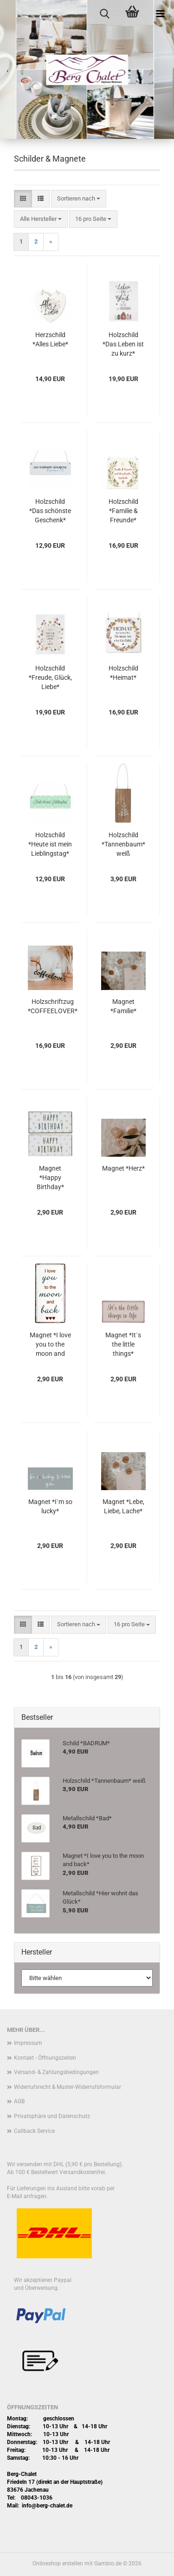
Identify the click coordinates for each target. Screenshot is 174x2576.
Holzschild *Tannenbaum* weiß (123, 844)
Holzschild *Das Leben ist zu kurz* (123, 344)
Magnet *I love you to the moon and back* (50, 1344)
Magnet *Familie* (123, 1006)
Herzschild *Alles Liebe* (50, 339)
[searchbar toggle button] (104, 14)
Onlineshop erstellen (57, 2563)
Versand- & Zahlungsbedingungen (56, 2072)
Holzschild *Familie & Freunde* (123, 511)
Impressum (28, 2043)
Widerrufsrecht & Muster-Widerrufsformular (67, 2087)
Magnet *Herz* (123, 1168)
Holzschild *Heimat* (123, 672)
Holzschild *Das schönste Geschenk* (50, 511)
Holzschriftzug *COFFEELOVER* (52, 1006)
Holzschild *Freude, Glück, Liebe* (50, 677)
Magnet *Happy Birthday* (50, 1178)
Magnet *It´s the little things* (123, 1344)
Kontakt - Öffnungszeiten (45, 2058)
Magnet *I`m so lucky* (50, 1506)
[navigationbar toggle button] (160, 14)
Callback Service (34, 2131)
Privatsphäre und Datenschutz (52, 2116)
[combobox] (78, 199)
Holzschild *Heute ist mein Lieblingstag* (50, 844)
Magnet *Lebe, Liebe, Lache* (123, 1506)
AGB (19, 2101)
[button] (23, 199)
